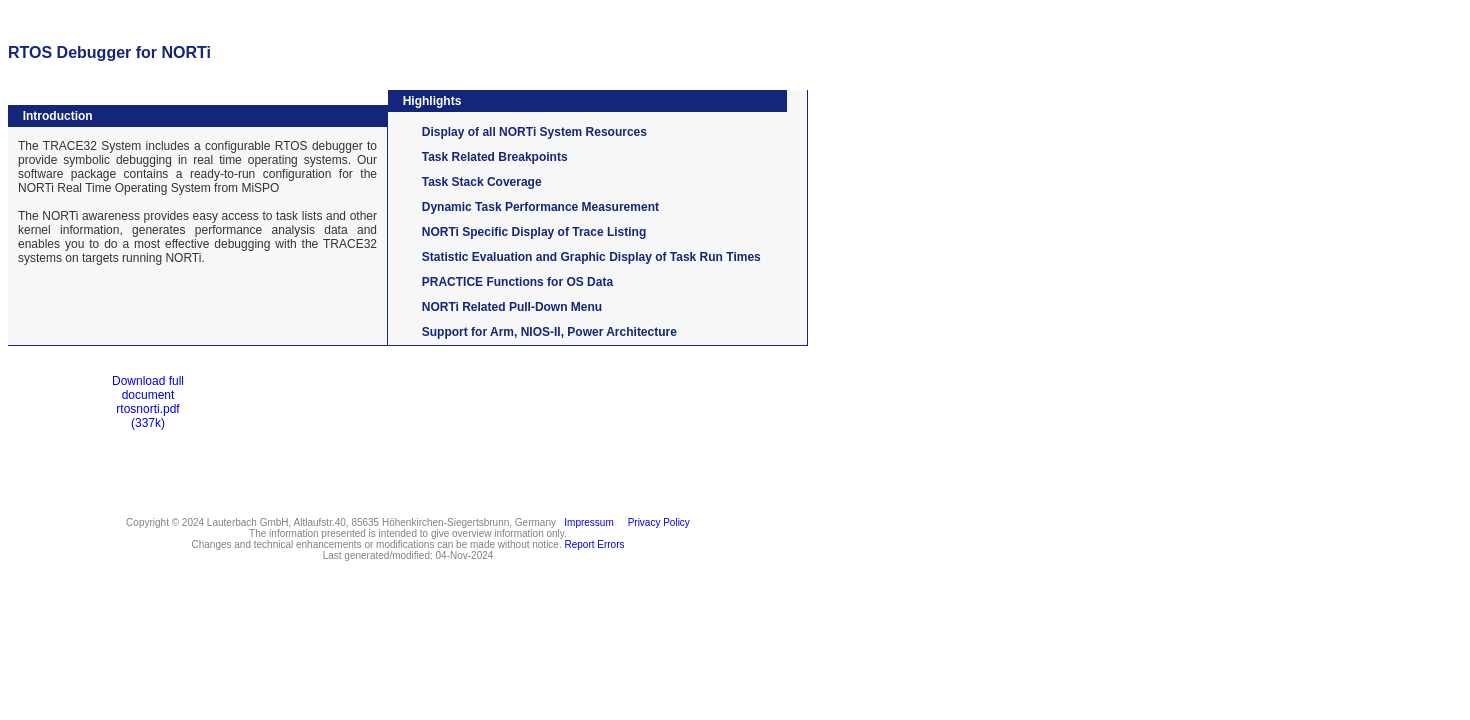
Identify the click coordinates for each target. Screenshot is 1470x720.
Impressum (586, 522)
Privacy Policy (656, 522)
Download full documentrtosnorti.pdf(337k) (148, 402)
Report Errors (595, 544)
